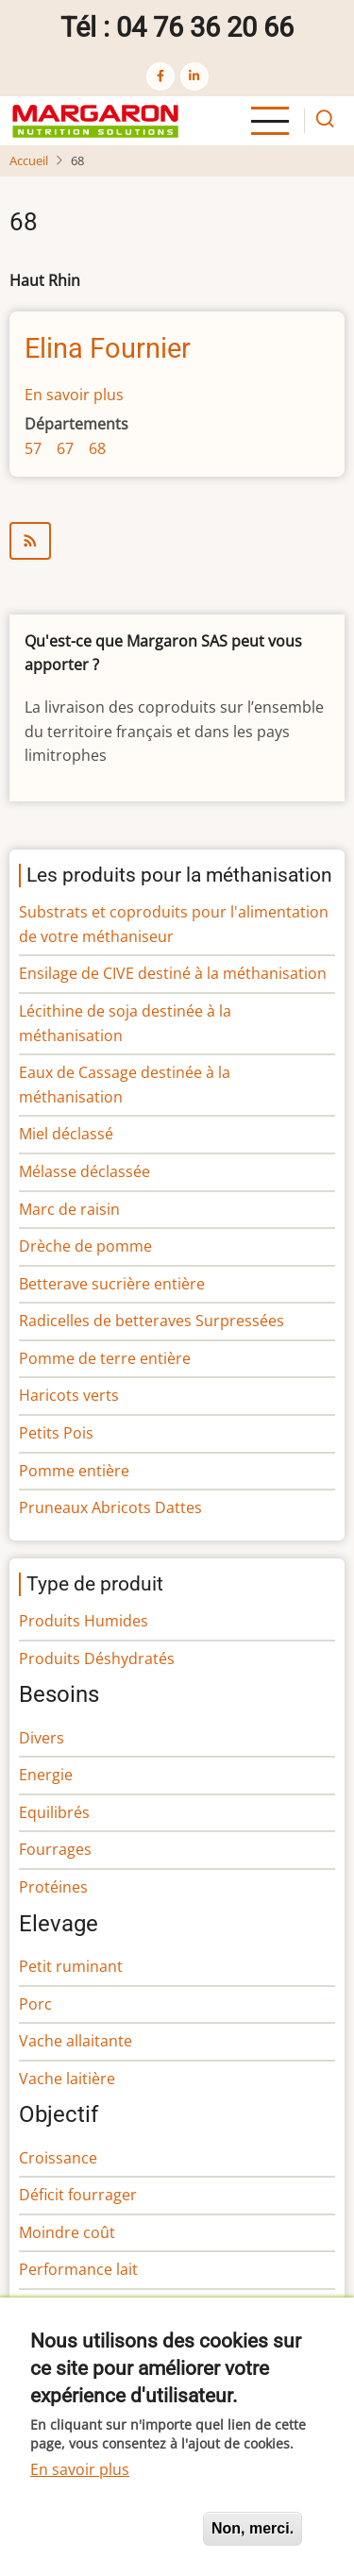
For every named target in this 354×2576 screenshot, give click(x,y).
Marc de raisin (69, 1209)
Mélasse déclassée (84, 1171)
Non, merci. (252, 2528)
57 (33, 448)
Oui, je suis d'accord (109, 2527)
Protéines (53, 1887)
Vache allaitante (75, 2040)
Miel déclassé (66, 1133)
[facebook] (160, 76)
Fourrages (55, 1849)
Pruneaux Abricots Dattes (110, 1507)
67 (65, 448)
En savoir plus (74, 394)
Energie (46, 1774)
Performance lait (78, 2269)
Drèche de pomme (85, 1246)
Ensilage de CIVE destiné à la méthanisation (173, 973)
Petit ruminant (71, 1966)
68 (97, 448)
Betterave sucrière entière (112, 1283)
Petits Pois (56, 1433)
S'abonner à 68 (177, 541)
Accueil (28, 160)
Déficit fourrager (78, 2194)
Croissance (58, 2157)
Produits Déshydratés (97, 1658)
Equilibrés (54, 1812)
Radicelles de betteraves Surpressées (151, 1320)
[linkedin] (194, 76)
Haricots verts (69, 1395)
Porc (35, 2004)
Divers (41, 1737)
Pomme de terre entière (105, 1358)
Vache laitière (67, 2078)
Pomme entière (74, 1470)
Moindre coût (67, 2232)
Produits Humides (83, 1620)
